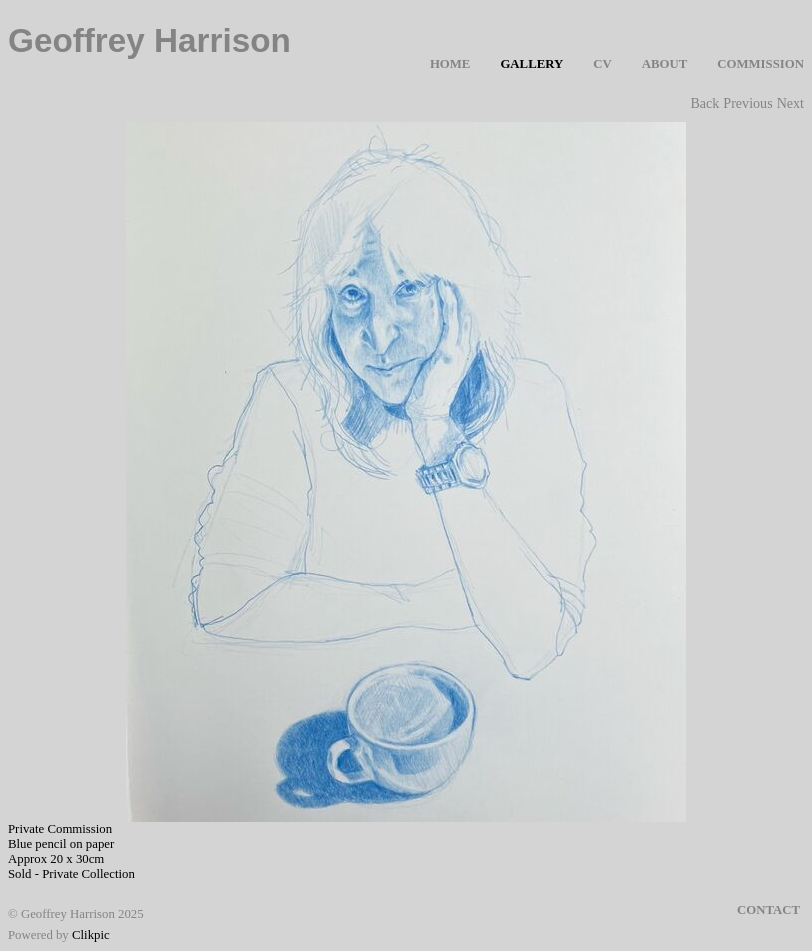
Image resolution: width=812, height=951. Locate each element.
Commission (760, 64)
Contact (768, 910)
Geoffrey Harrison (149, 40)
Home (450, 64)
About (665, 64)
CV (602, 64)
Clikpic (91, 935)
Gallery (531, 64)
